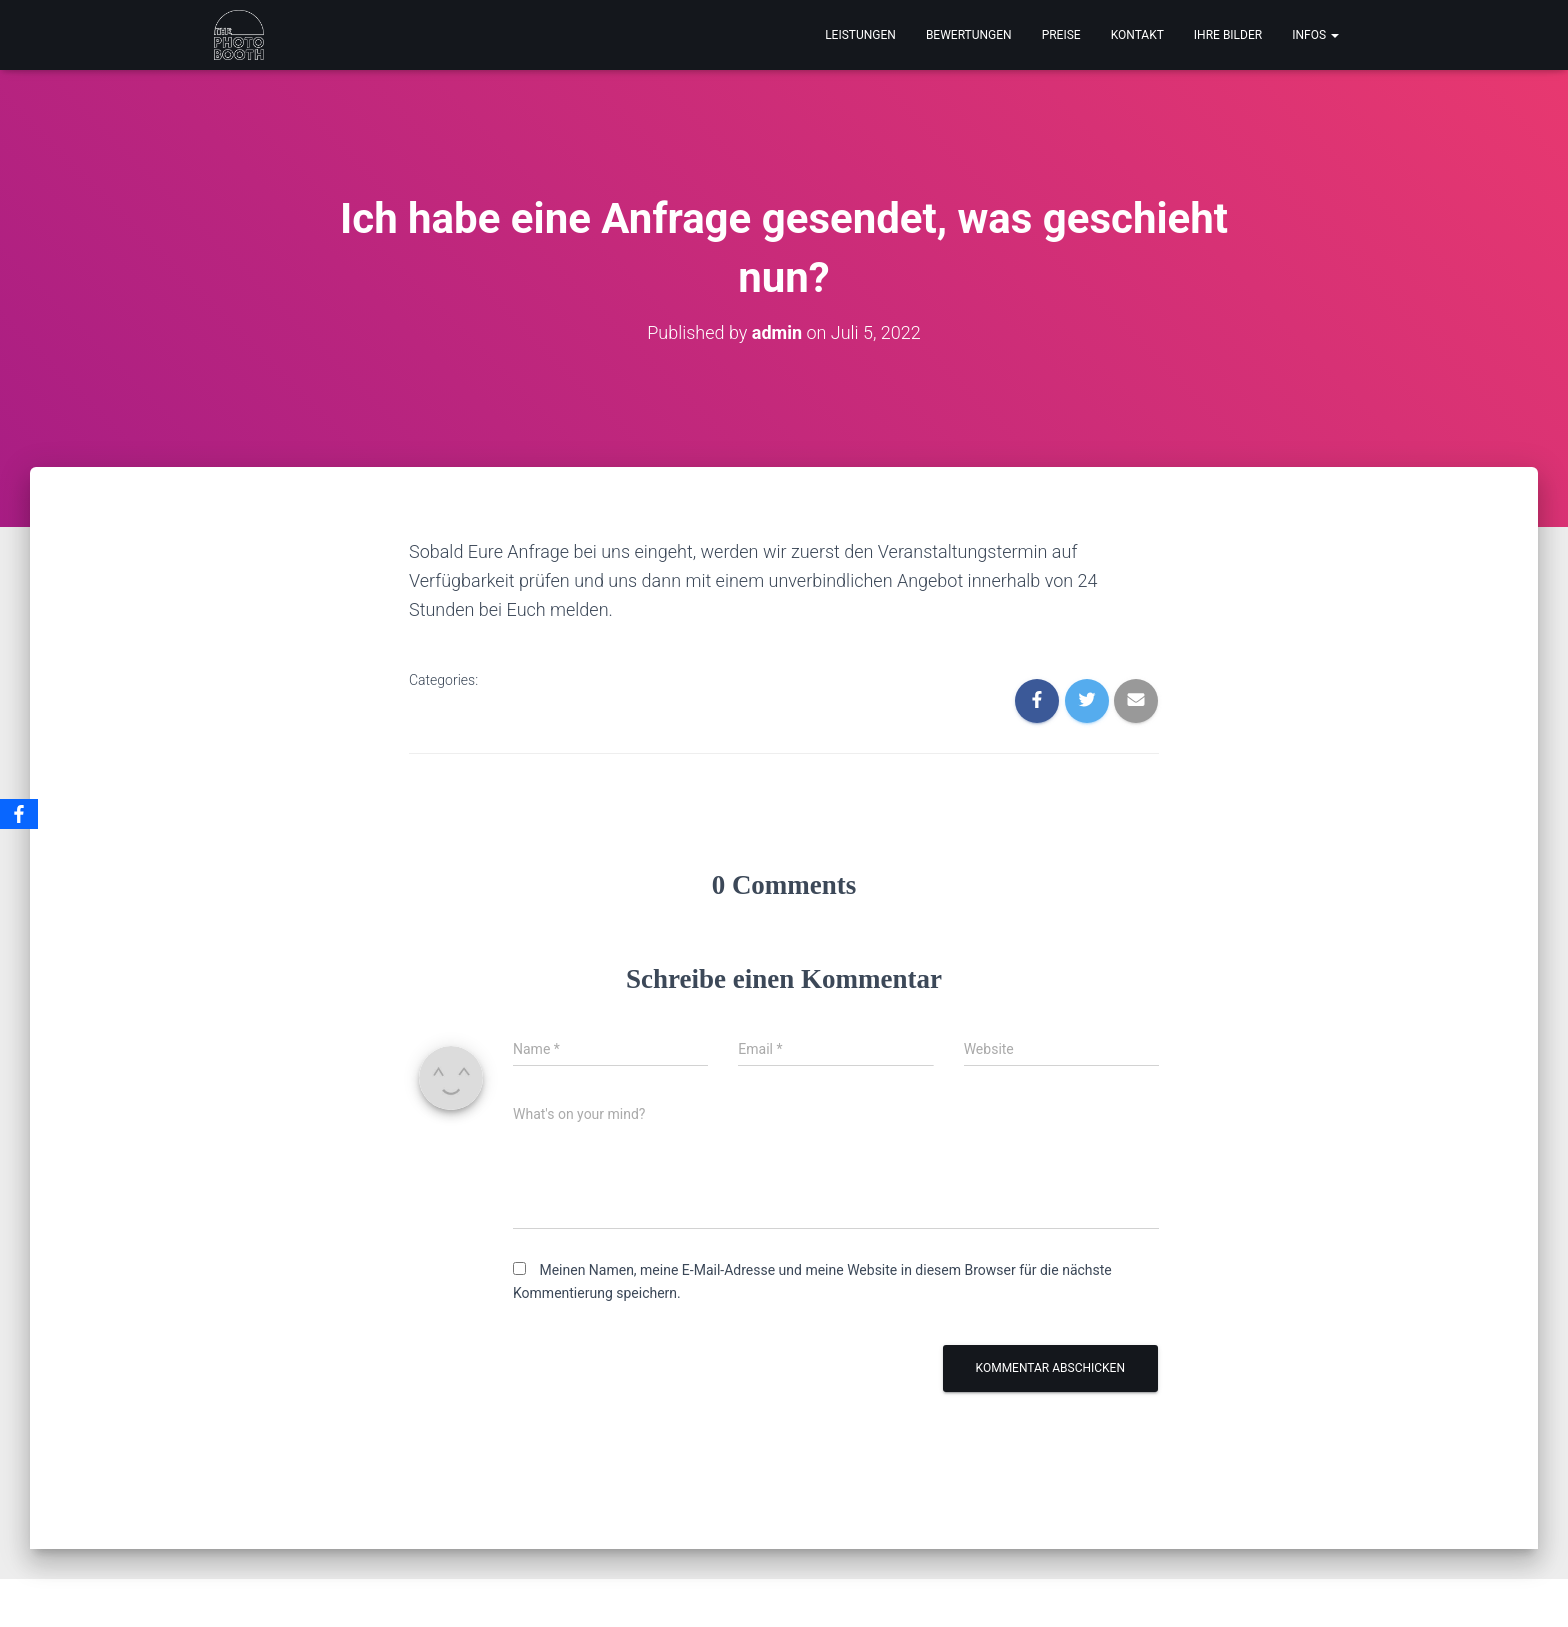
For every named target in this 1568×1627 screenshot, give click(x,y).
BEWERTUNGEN (969, 35)
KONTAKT (1137, 35)
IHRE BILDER (1228, 35)
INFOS (1315, 35)
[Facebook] (19, 814)
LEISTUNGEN (860, 35)
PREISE (1061, 35)
